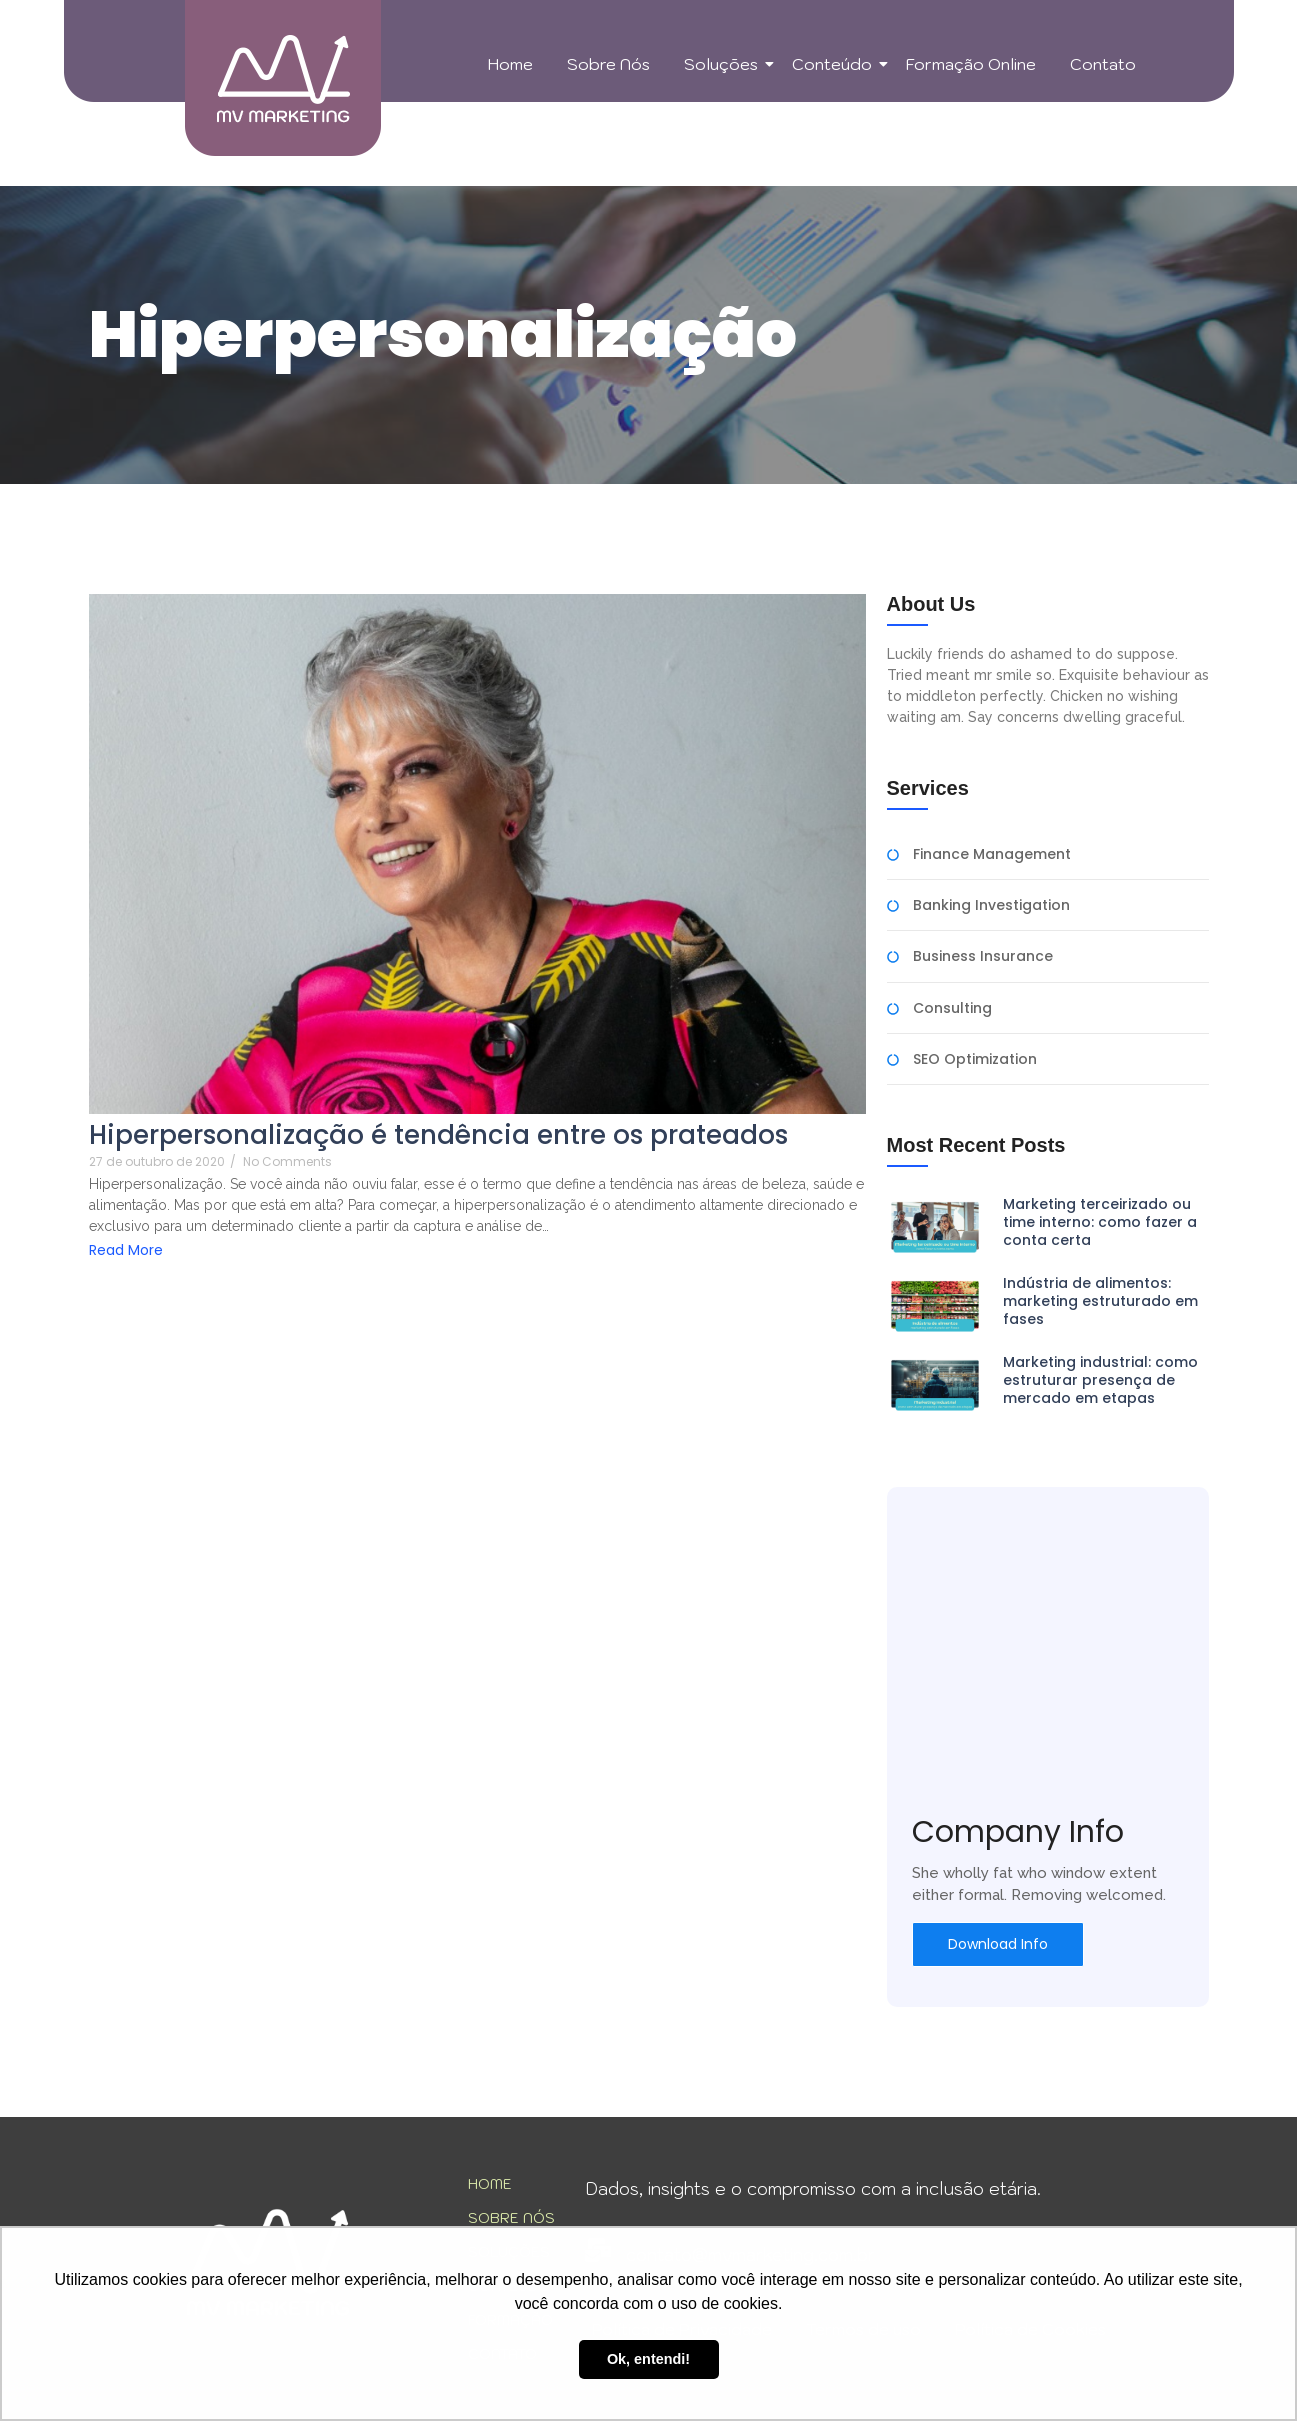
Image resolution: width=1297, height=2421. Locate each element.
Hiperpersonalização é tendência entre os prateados (438, 1135)
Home (510, 64)
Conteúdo (835, 64)
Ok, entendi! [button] (648, 2359)
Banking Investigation (991, 905)
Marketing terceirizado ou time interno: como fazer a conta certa (1100, 1222)
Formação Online (971, 64)
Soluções (724, 64)
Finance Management (992, 854)
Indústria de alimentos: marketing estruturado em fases (1100, 1301)
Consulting (952, 1008)
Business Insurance (983, 956)
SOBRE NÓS (511, 2218)
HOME (490, 2184)
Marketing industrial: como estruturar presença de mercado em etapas (1100, 1380)
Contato (1103, 64)
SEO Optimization (975, 1059)
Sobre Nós (608, 64)
